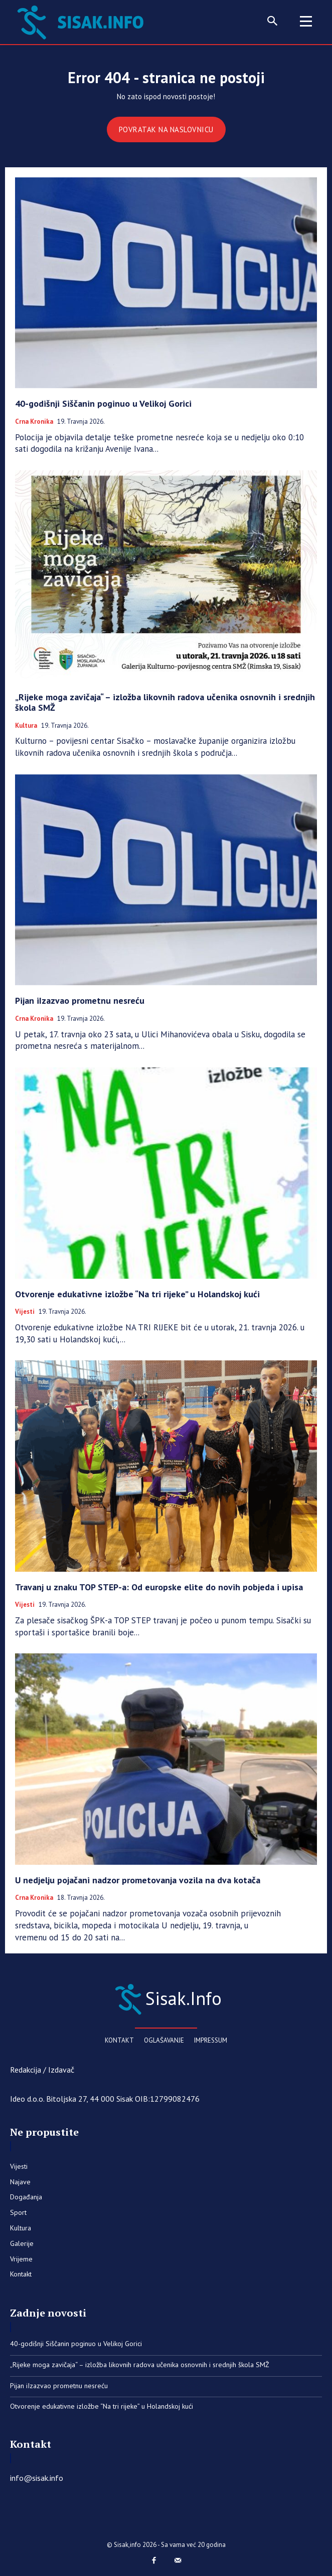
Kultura (26, 726)
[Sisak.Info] (166, 1998)
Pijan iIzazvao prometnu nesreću (79, 1000)
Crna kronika (34, 422)
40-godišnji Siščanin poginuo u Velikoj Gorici (103, 403)
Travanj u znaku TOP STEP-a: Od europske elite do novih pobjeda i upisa (159, 1587)
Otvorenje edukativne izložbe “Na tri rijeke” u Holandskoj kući (137, 1294)
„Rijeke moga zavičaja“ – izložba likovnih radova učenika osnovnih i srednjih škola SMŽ (165, 702)
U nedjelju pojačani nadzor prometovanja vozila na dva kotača (137, 1880)
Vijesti (25, 1312)
